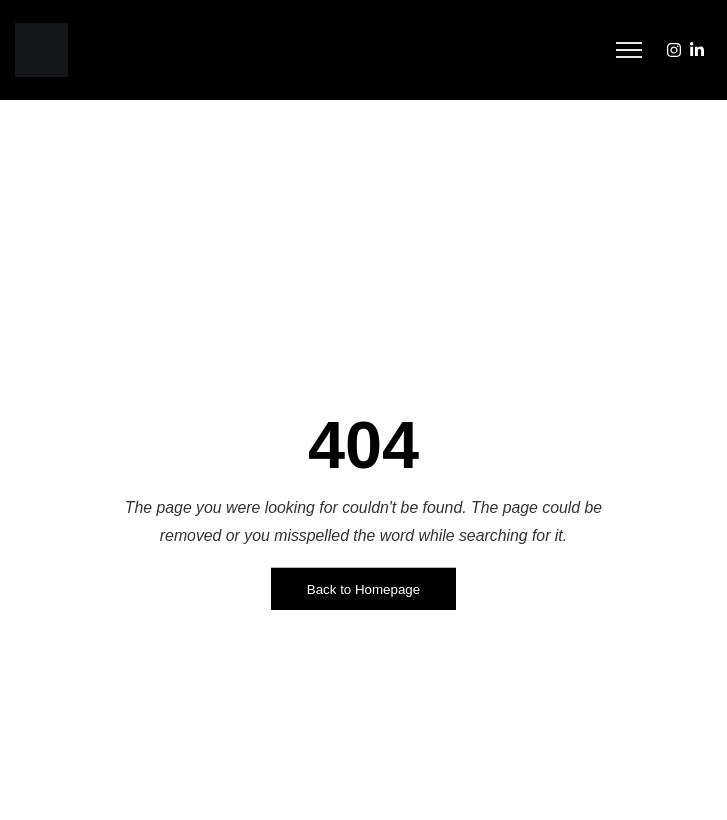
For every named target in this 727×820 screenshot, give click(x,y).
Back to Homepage (363, 589)
